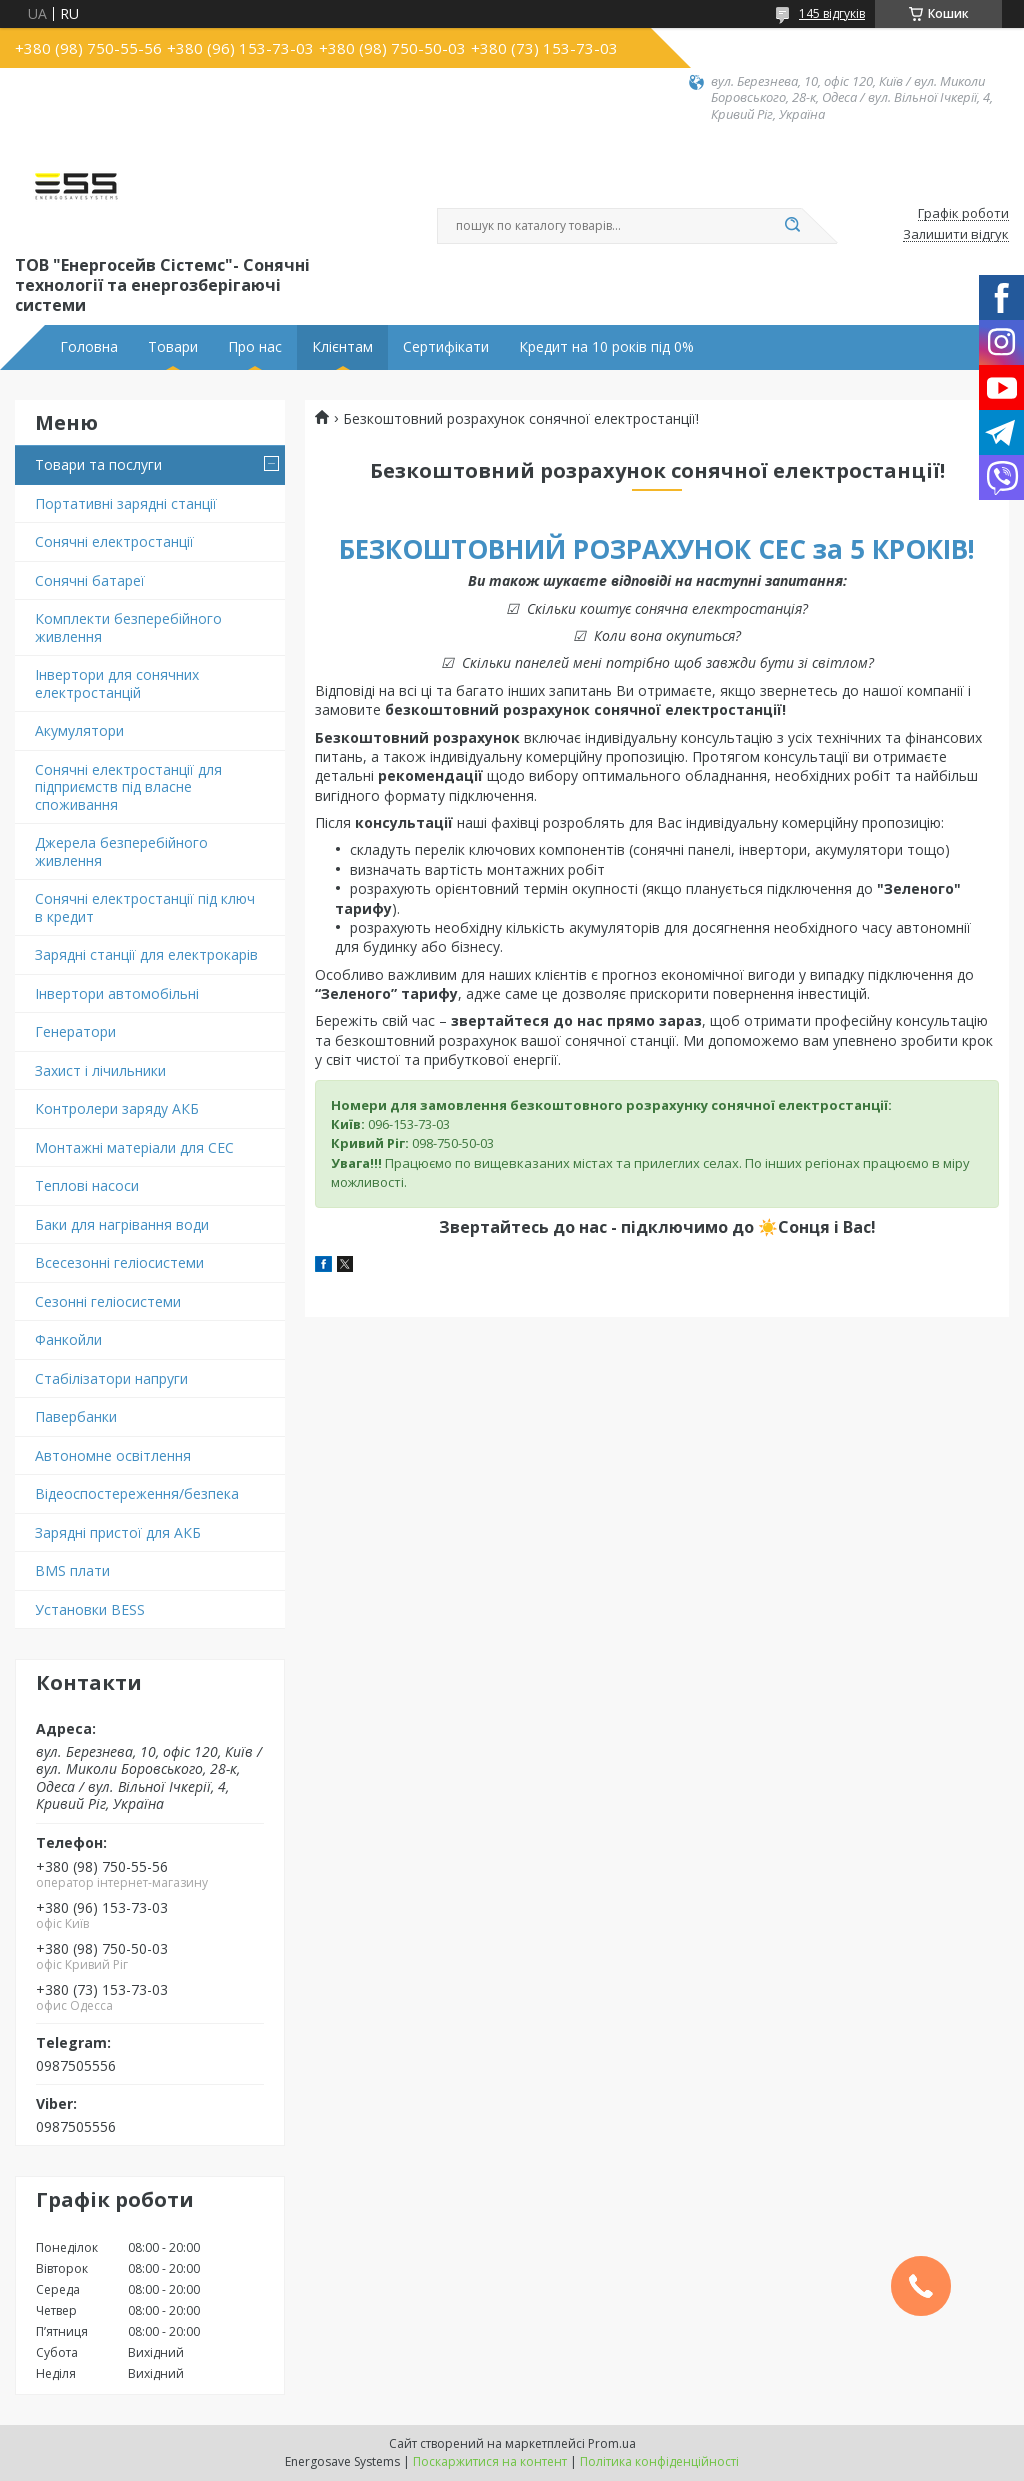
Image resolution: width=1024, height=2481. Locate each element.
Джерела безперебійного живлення (121, 851)
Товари (173, 347)
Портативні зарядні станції (126, 503)
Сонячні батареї (90, 580)
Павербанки (76, 1416)
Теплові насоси (87, 1185)
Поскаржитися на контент (490, 2461)
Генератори (75, 1031)
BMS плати (72, 1570)
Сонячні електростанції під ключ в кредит (145, 907)
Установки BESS (90, 1609)
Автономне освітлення (113, 1455)
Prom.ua (612, 2443)
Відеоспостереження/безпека (137, 1493)
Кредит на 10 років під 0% (606, 347)
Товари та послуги (98, 464)
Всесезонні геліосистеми (119, 1262)
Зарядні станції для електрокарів (146, 954)
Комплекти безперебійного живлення (128, 627)
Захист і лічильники (100, 1070)
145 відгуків (832, 13)
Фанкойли (68, 1339)
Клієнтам (342, 347)
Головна (89, 347)
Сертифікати (446, 347)
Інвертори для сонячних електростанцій (117, 683)
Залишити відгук (956, 235)
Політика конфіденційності (659, 2461)
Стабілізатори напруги (111, 1378)
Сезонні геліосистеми (108, 1301)
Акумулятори (79, 730)
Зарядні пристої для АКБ (118, 1532)
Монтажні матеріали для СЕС (134, 1147)
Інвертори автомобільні (117, 993)
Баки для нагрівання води (122, 1224)
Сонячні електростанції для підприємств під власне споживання (128, 787)
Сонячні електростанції (114, 541)
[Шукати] (792, 226)
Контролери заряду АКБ (117, 1108)
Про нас (255, 347)
